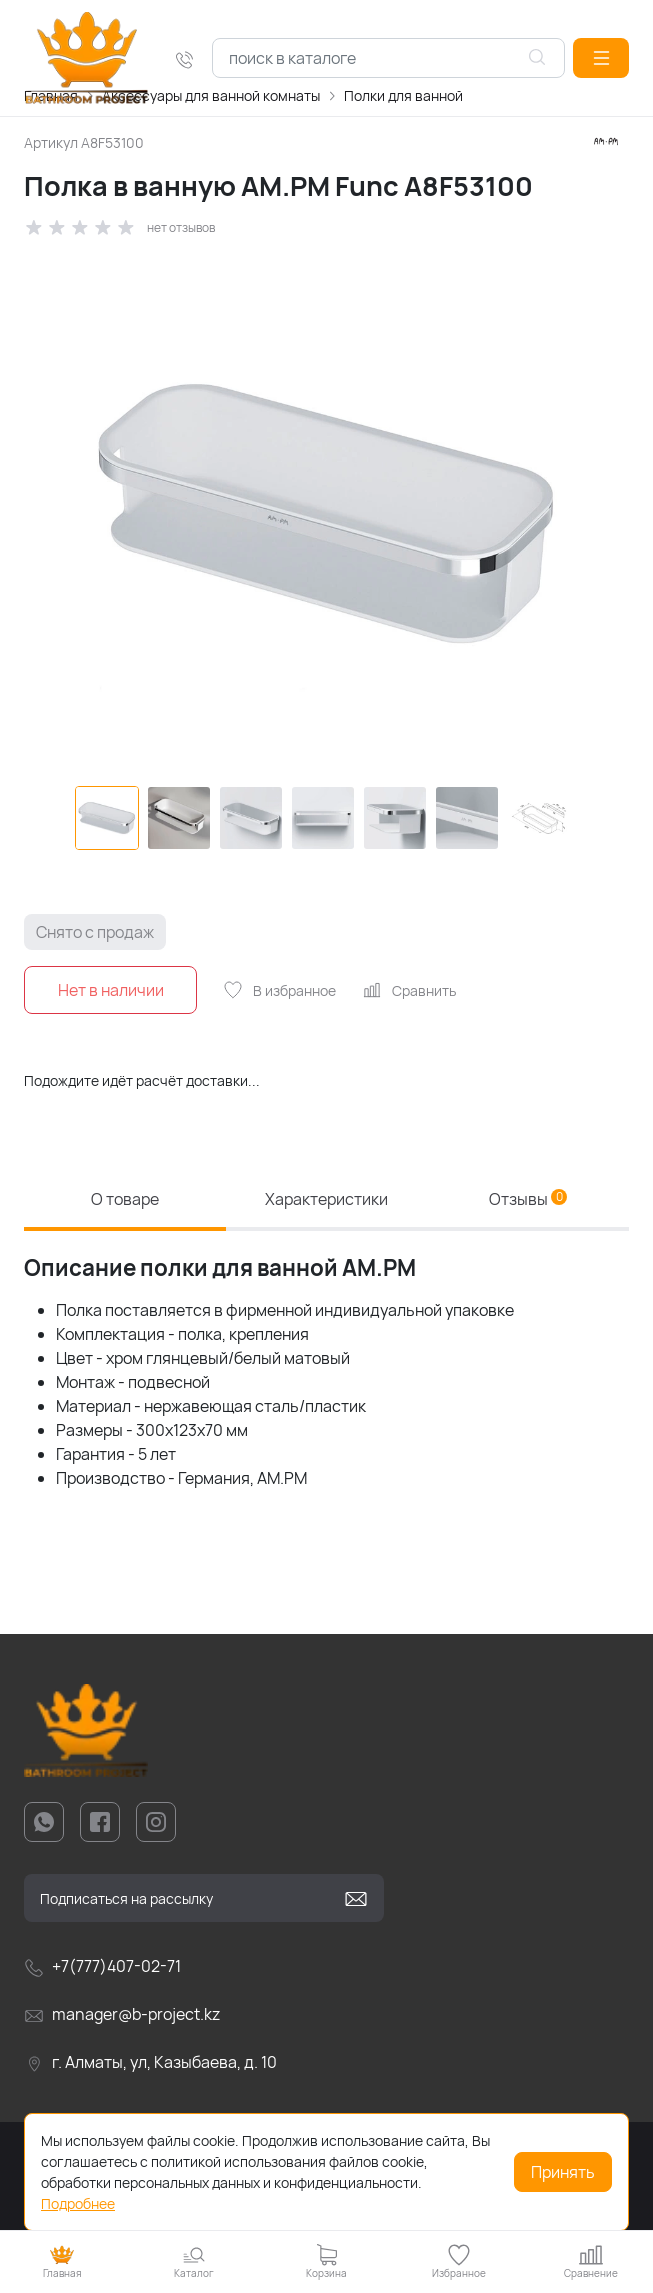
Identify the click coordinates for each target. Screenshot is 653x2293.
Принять (563, 2172)
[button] (601, 58)
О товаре (125, 1199)
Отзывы (528, 1199)
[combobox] (388, 58)
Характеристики (326, 1199)
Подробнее (78, 2203)
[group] (326, 512)
